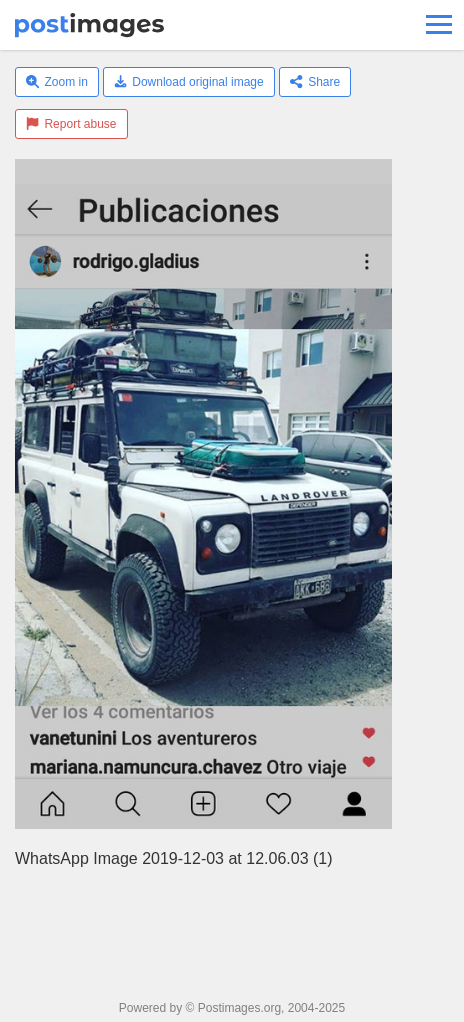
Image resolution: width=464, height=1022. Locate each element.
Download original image (189, 82)
